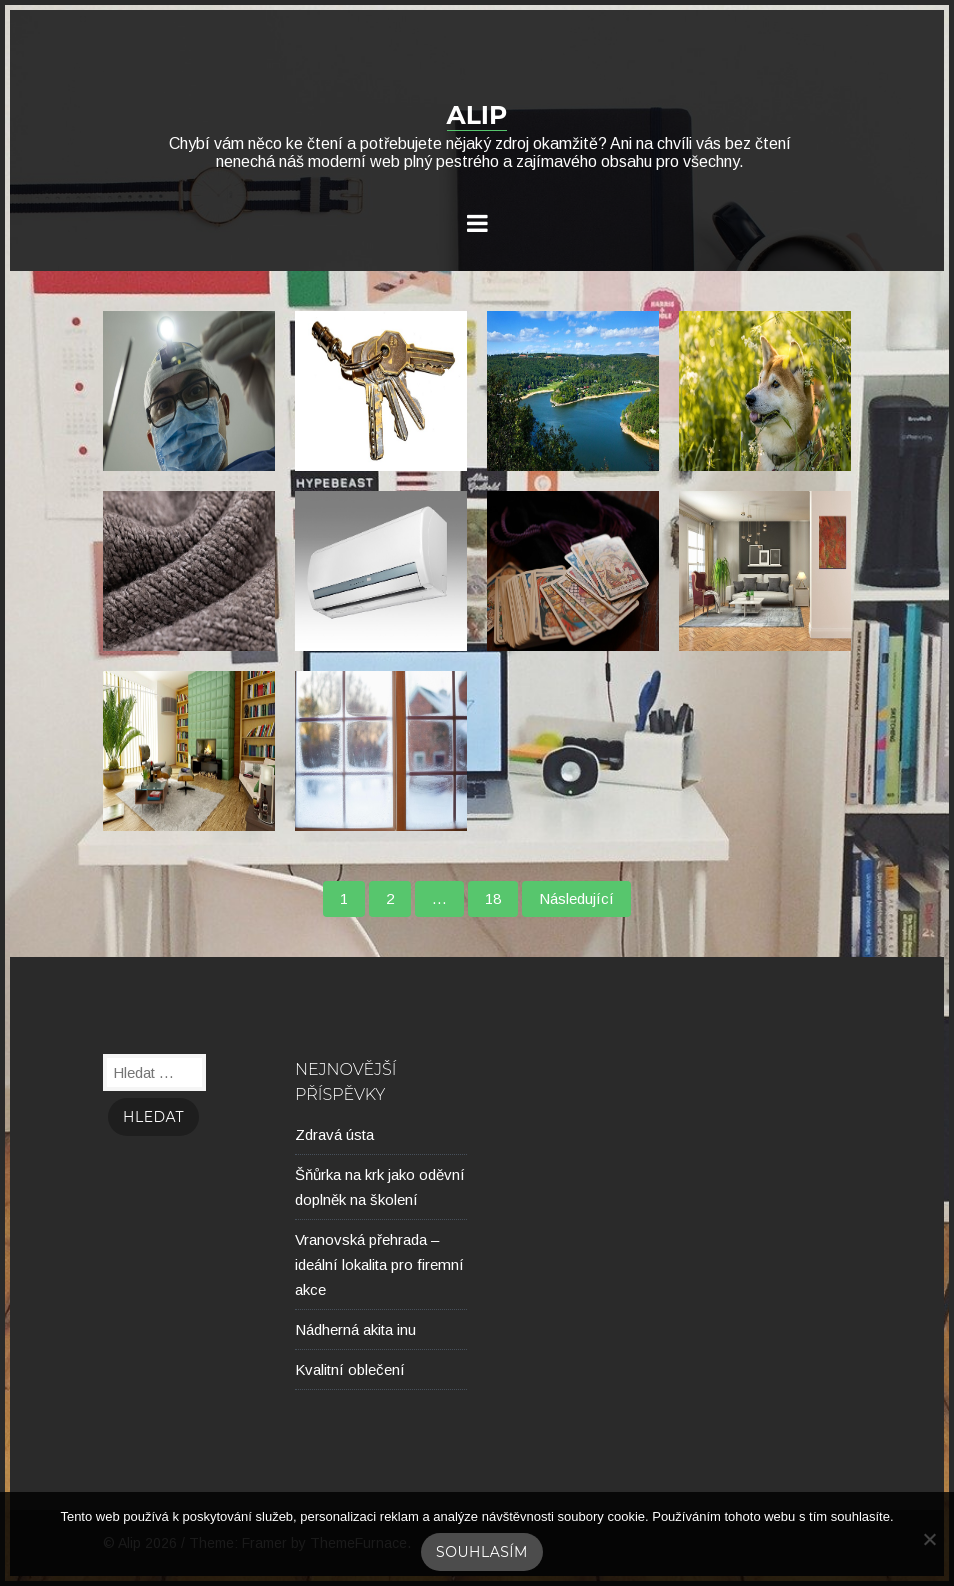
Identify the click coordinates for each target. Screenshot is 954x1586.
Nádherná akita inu (355, 1329)
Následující (576, 898)
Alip (477, 115)
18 (493, 898)
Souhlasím (482, 1552)
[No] (929, 1539)
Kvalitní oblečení (350, 1369)
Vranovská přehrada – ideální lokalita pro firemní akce (379, 1264)
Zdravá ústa (334, 1134)
